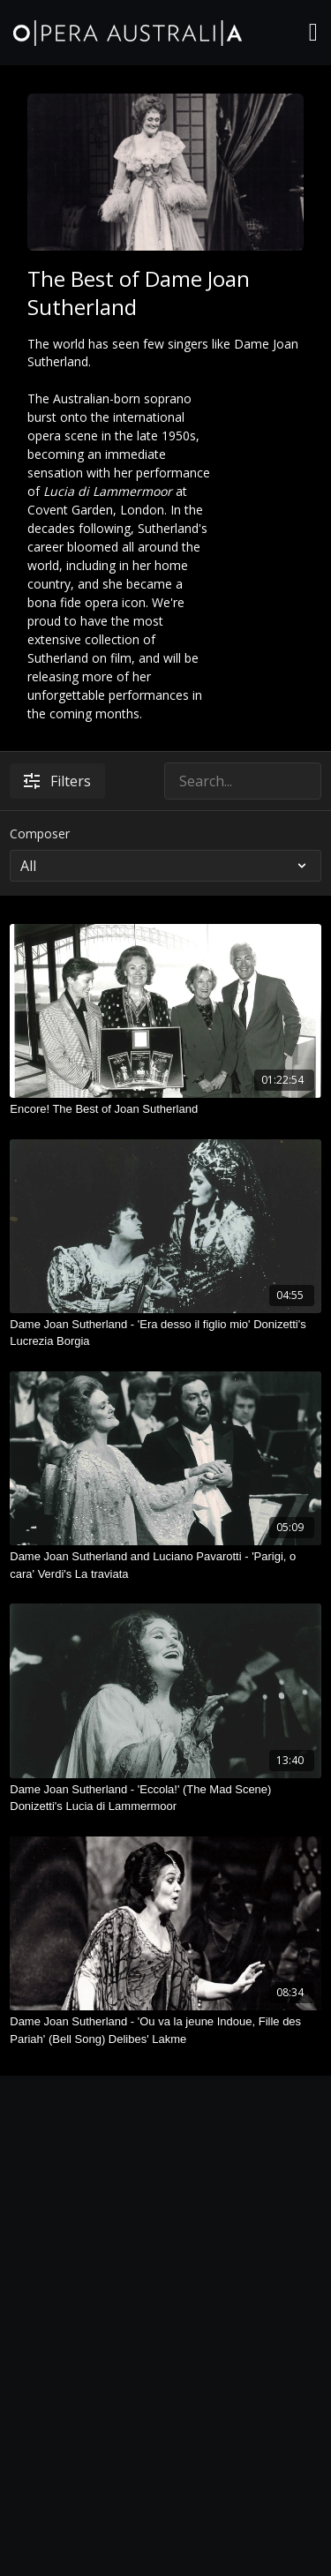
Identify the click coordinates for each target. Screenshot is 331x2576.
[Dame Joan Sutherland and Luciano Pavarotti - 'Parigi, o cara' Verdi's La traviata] (165, 1565)
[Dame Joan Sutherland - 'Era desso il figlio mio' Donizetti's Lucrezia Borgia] (165, 1333)
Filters (57, 781)
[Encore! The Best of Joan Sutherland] (165, 1109)
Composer (40, 833)
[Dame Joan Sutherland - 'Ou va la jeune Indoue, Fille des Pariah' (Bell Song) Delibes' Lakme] (165, 2030)
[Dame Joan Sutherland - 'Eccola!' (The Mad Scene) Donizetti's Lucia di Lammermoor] (165, 1798)
